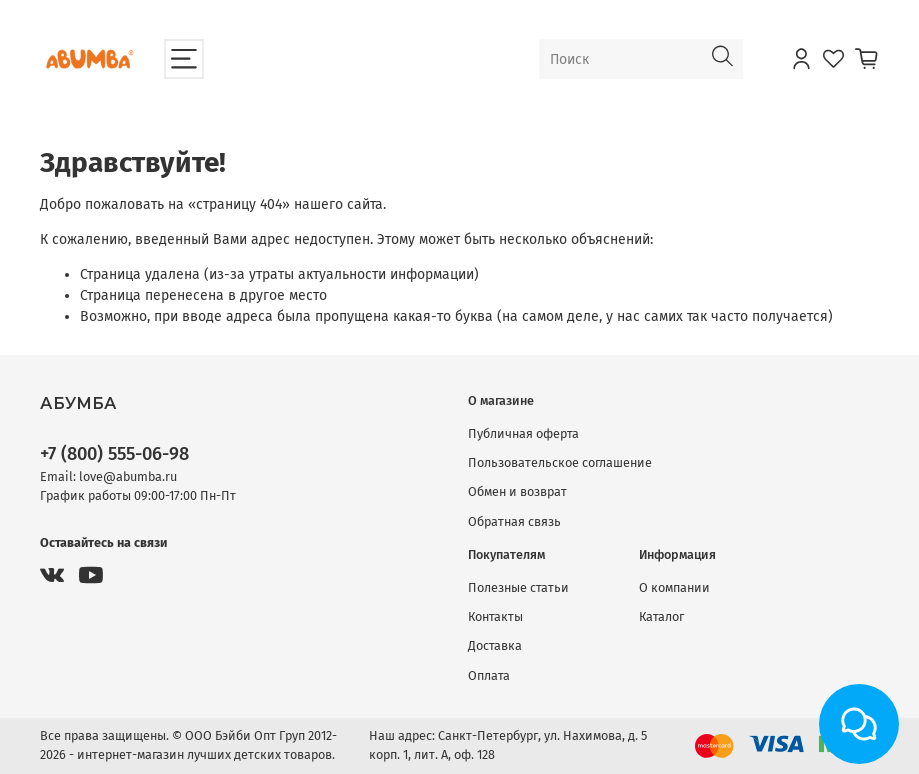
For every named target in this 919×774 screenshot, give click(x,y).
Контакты (495, 616)
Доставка (495, 645)
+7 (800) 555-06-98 (114, 454)
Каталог (661, 616)
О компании (674, 587)
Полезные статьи (518, 587)
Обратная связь (514, 521)
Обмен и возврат (517, 491)
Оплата (489, 675)
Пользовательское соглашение (560, 462)
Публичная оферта (523, 433)
